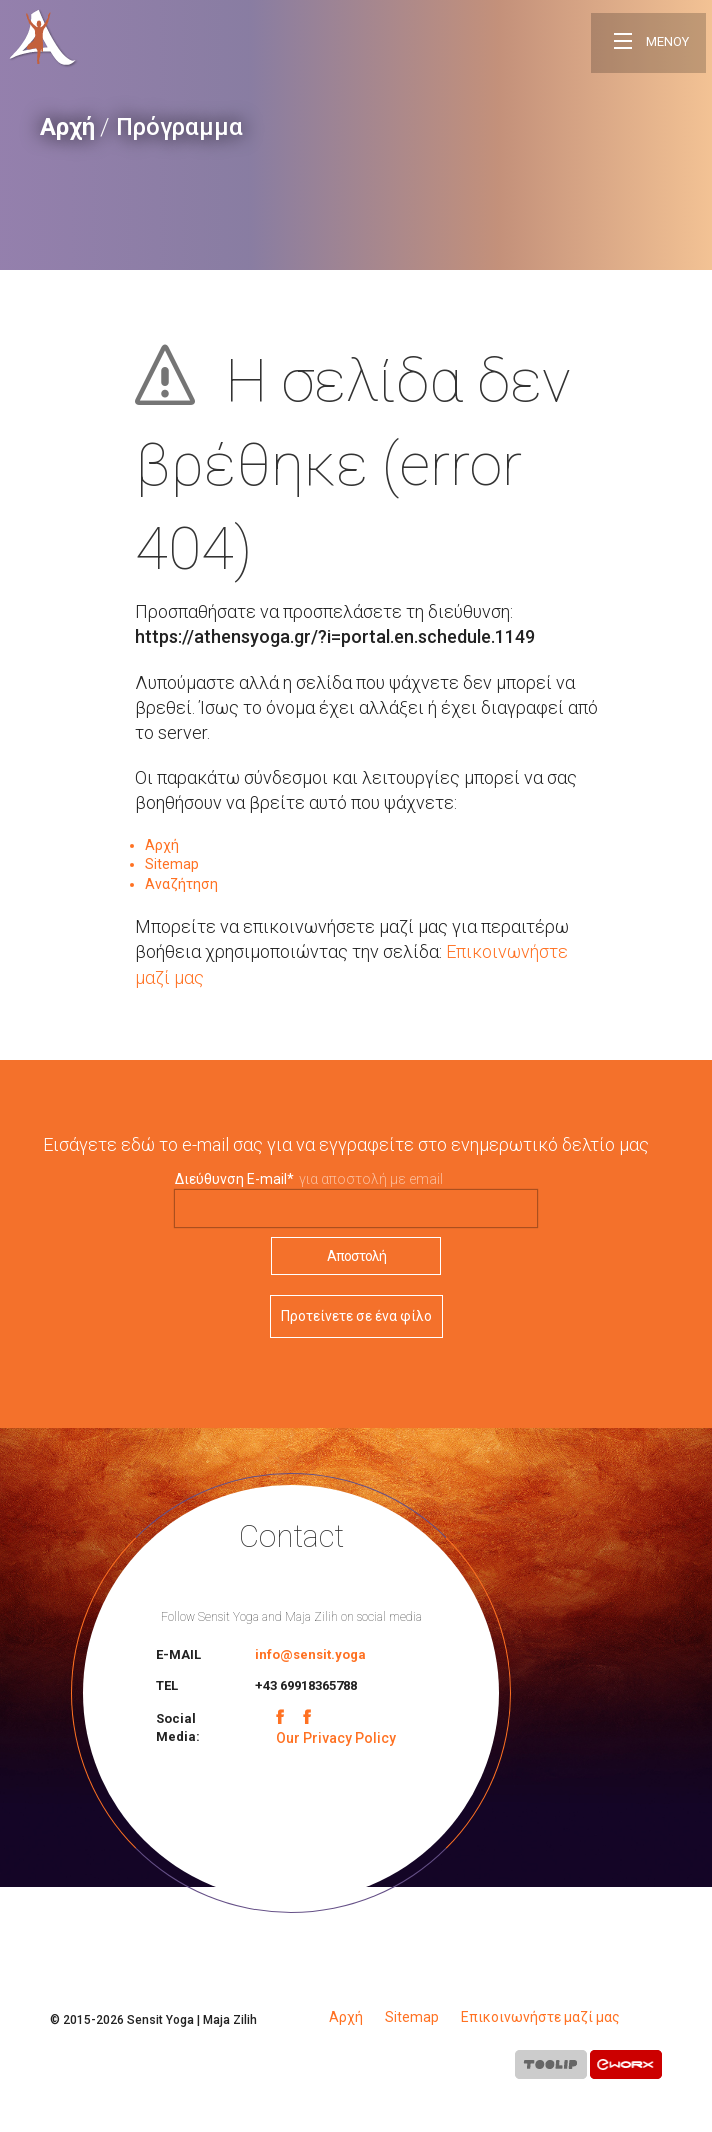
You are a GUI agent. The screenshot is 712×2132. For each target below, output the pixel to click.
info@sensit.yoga (310, 1654)
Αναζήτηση (181, 884)
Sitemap (172, 864)
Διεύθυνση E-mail (234, 1179)
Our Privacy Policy (336, 1738)
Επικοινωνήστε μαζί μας (540, 2017)
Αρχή (67, 127)
